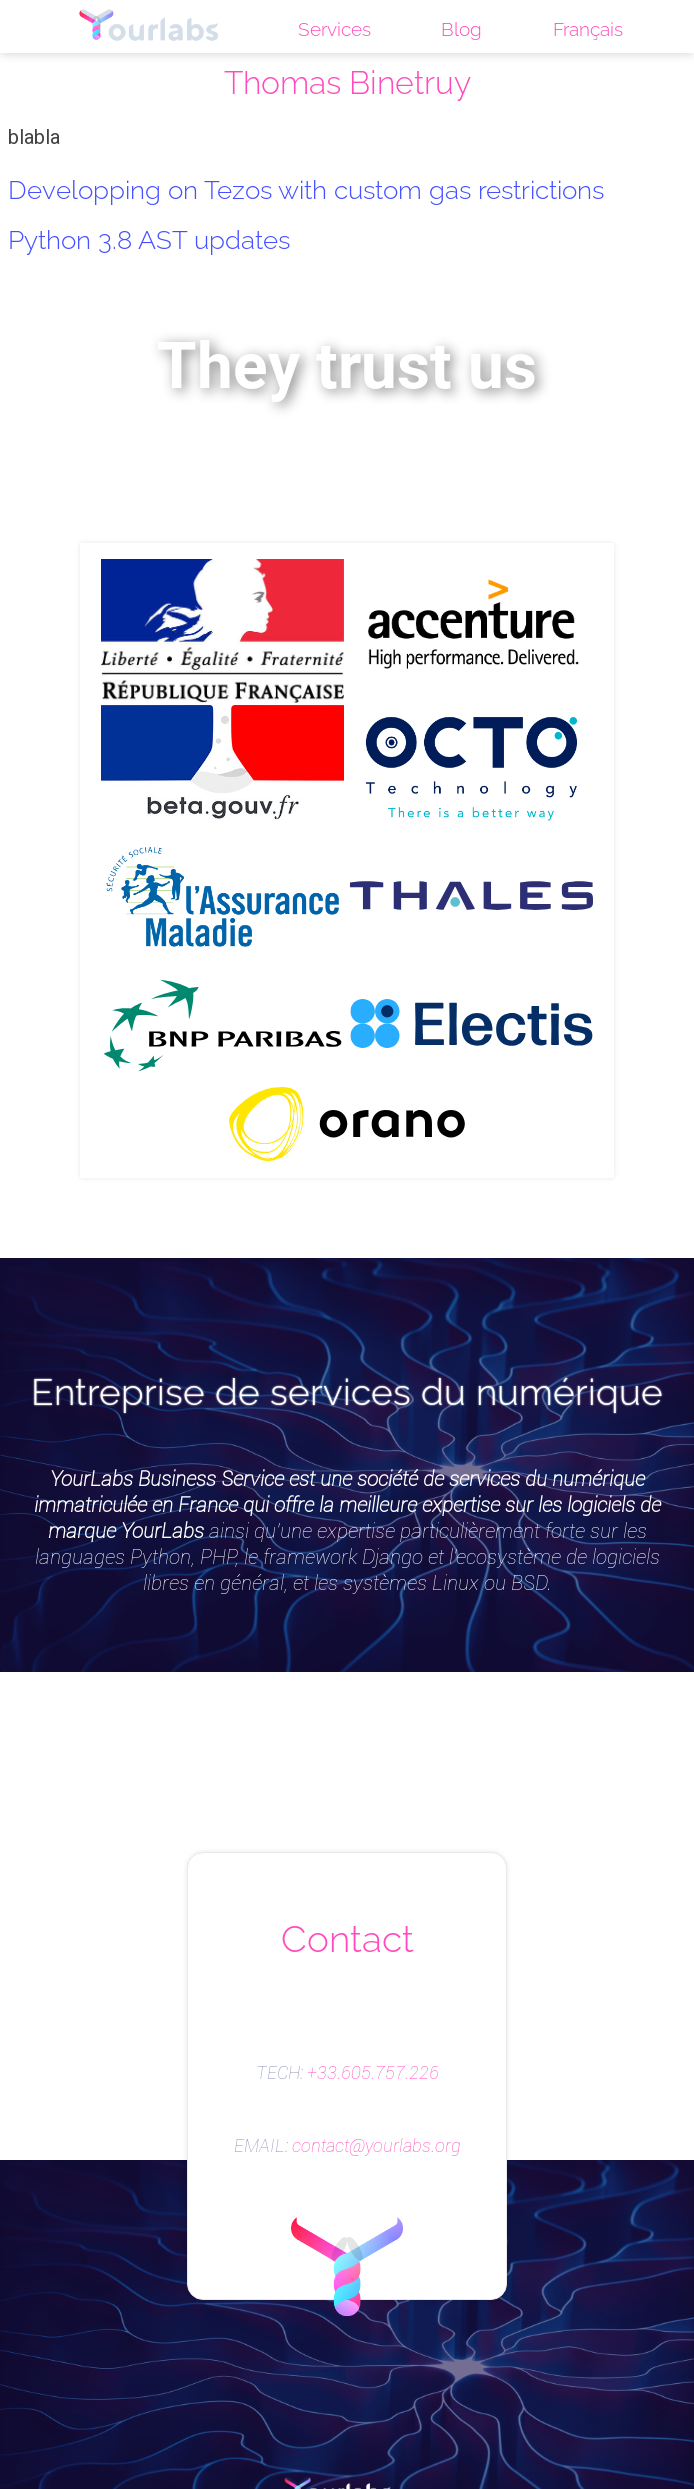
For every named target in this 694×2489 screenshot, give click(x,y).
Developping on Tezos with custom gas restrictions (306, 189)
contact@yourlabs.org (376, 2146)
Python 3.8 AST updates (149, 239)
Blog (461, 29)
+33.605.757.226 (373, 2073)
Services (334, 29)
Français (588, 29)
